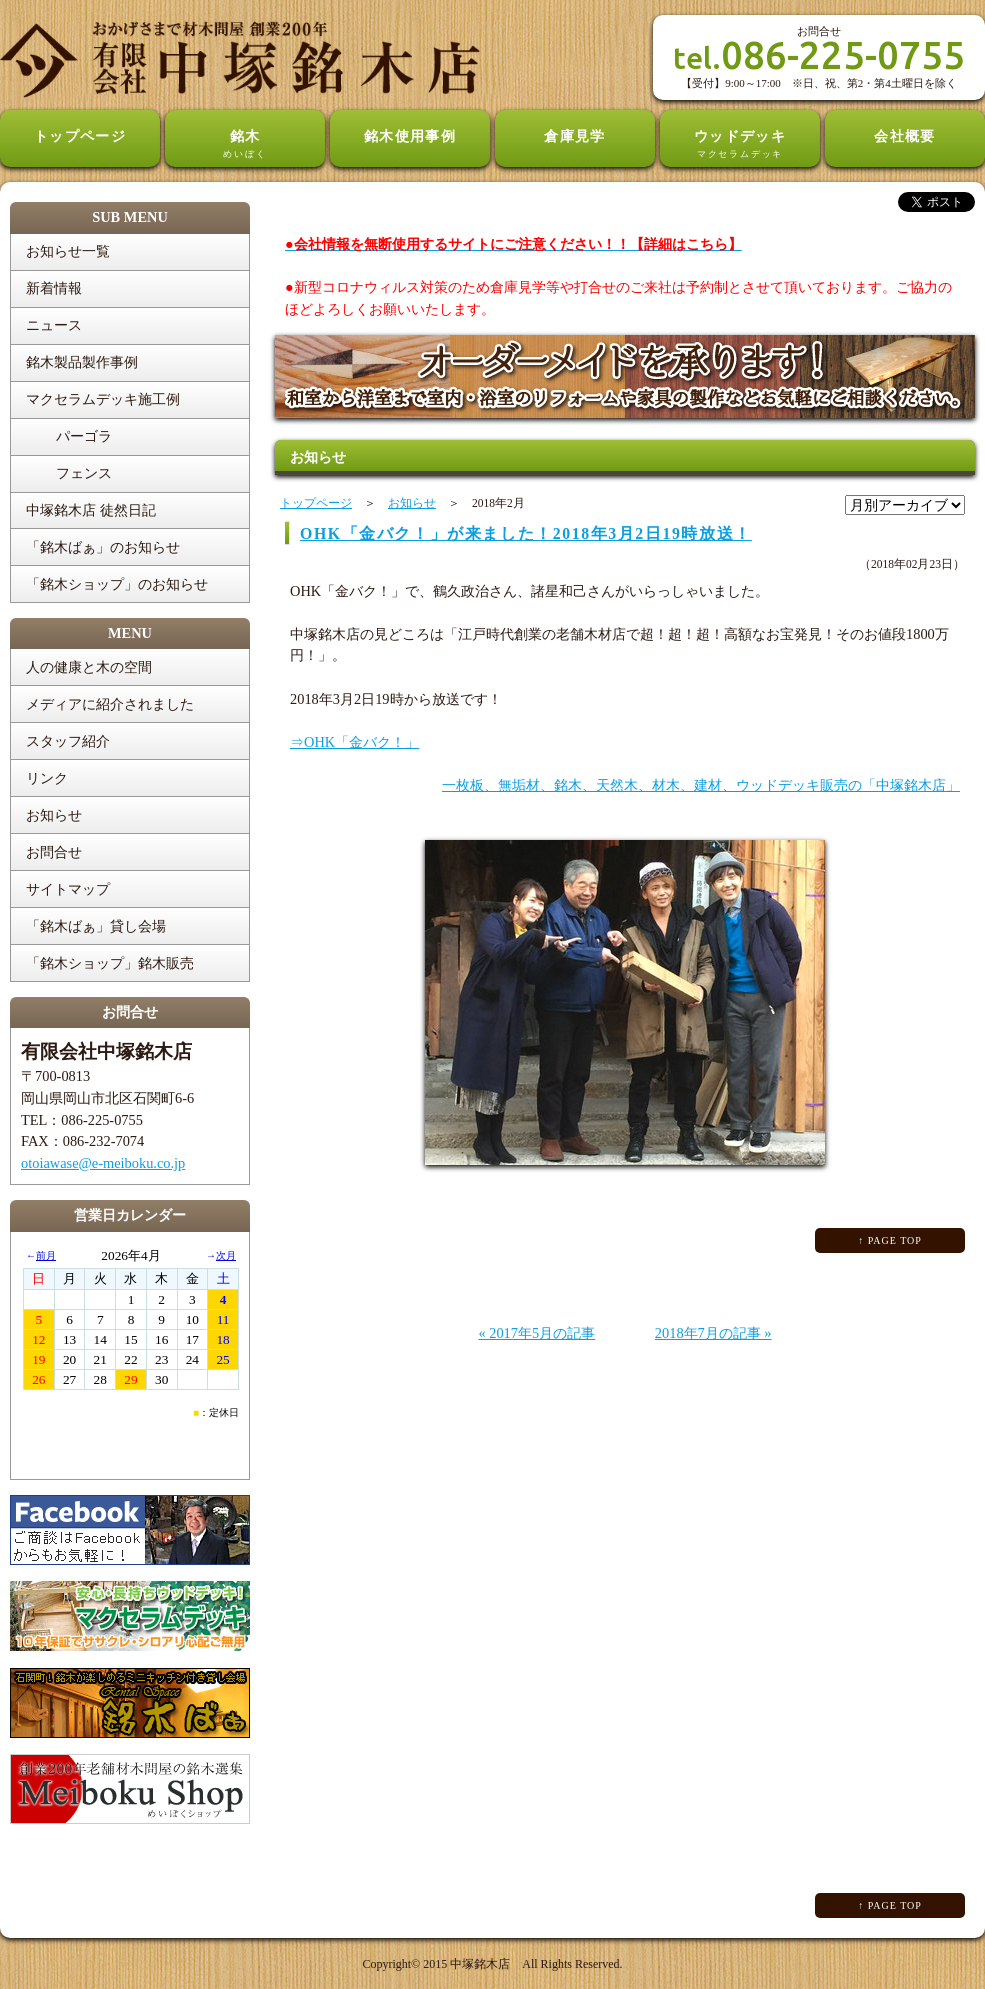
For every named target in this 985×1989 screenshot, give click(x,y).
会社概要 (905, 136)
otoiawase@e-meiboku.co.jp (103, 1163)
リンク (47, 778)
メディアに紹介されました (110, 704)
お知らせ (54, 815)
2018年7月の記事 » (713, 1333)
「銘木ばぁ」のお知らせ (103, 547)
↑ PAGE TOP (890, 1240)
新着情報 (54, 288)
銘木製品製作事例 (82, 362)
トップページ (80, 136)
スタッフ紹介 (68, 741)
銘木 (245, 145)
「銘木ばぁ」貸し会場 (96, 926)
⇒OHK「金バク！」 (354, 742)
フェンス (84, 473)
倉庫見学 (575, 136)
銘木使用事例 (410, 136)
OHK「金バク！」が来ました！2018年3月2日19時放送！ (526, 533)
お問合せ (54, 852)
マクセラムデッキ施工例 (103, 399)
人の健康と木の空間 (89, 667)
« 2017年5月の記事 (536, 1333)
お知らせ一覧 (68, 251)
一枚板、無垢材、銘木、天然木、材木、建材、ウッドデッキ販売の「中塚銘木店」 (701, 785)
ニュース (54, 325)
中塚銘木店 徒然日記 (91, 510)
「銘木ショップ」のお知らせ (117, 584)
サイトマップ (68, 889)
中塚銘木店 (480, 1964)
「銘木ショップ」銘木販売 (110, 963)
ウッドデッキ (740, 145)
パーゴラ (84, 436)
